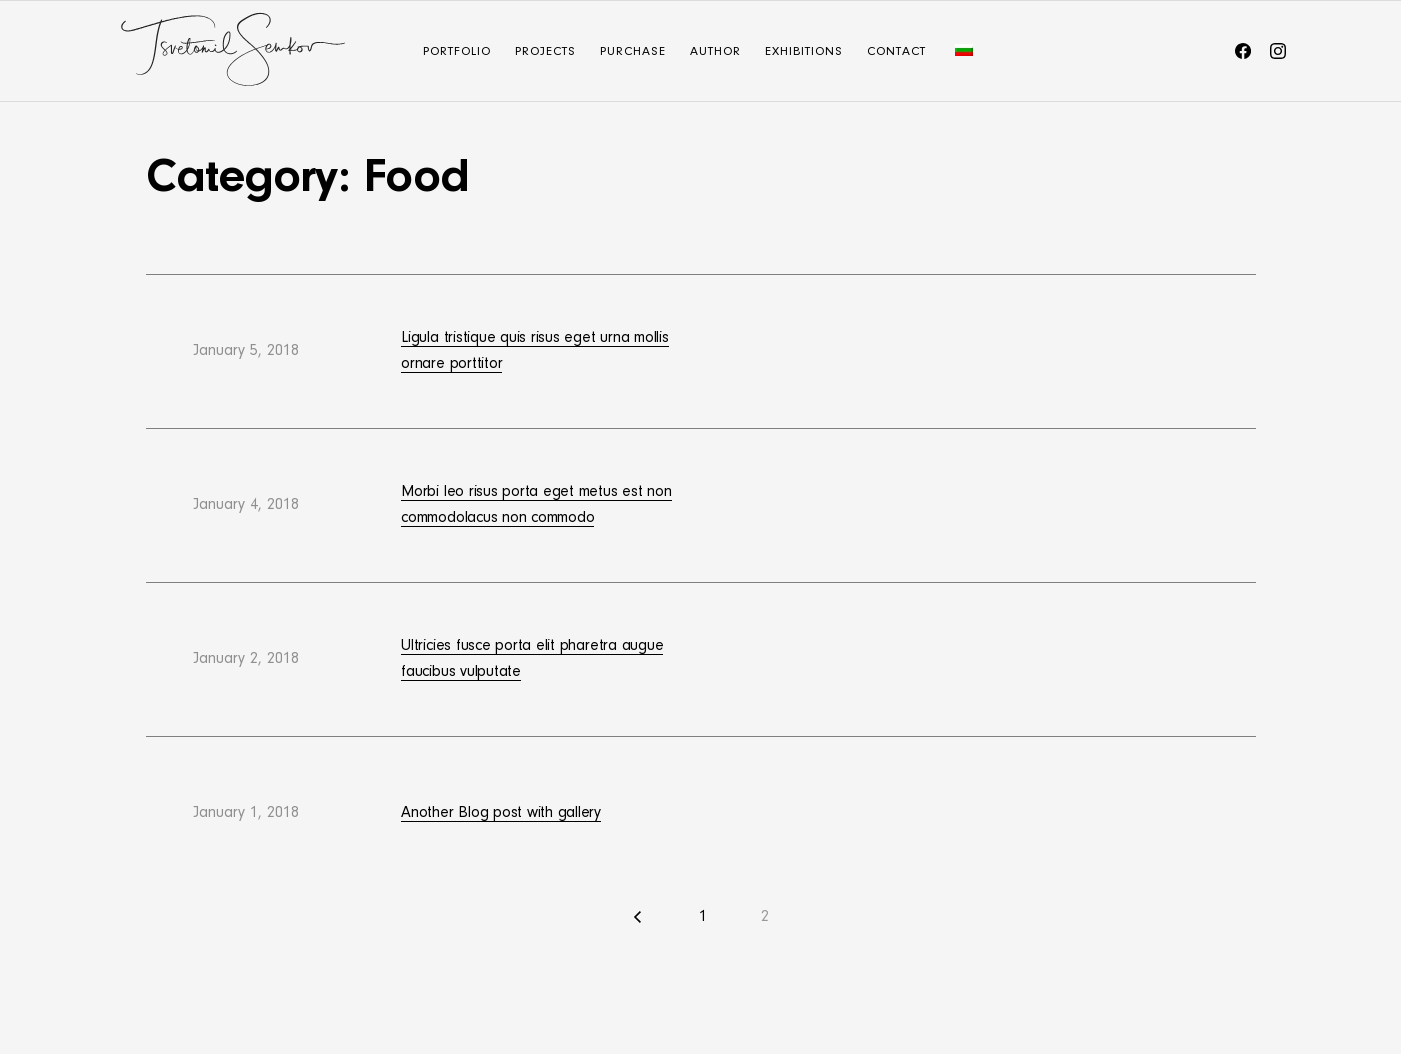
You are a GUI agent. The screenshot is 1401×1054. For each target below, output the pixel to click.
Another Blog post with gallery (501, 813)
